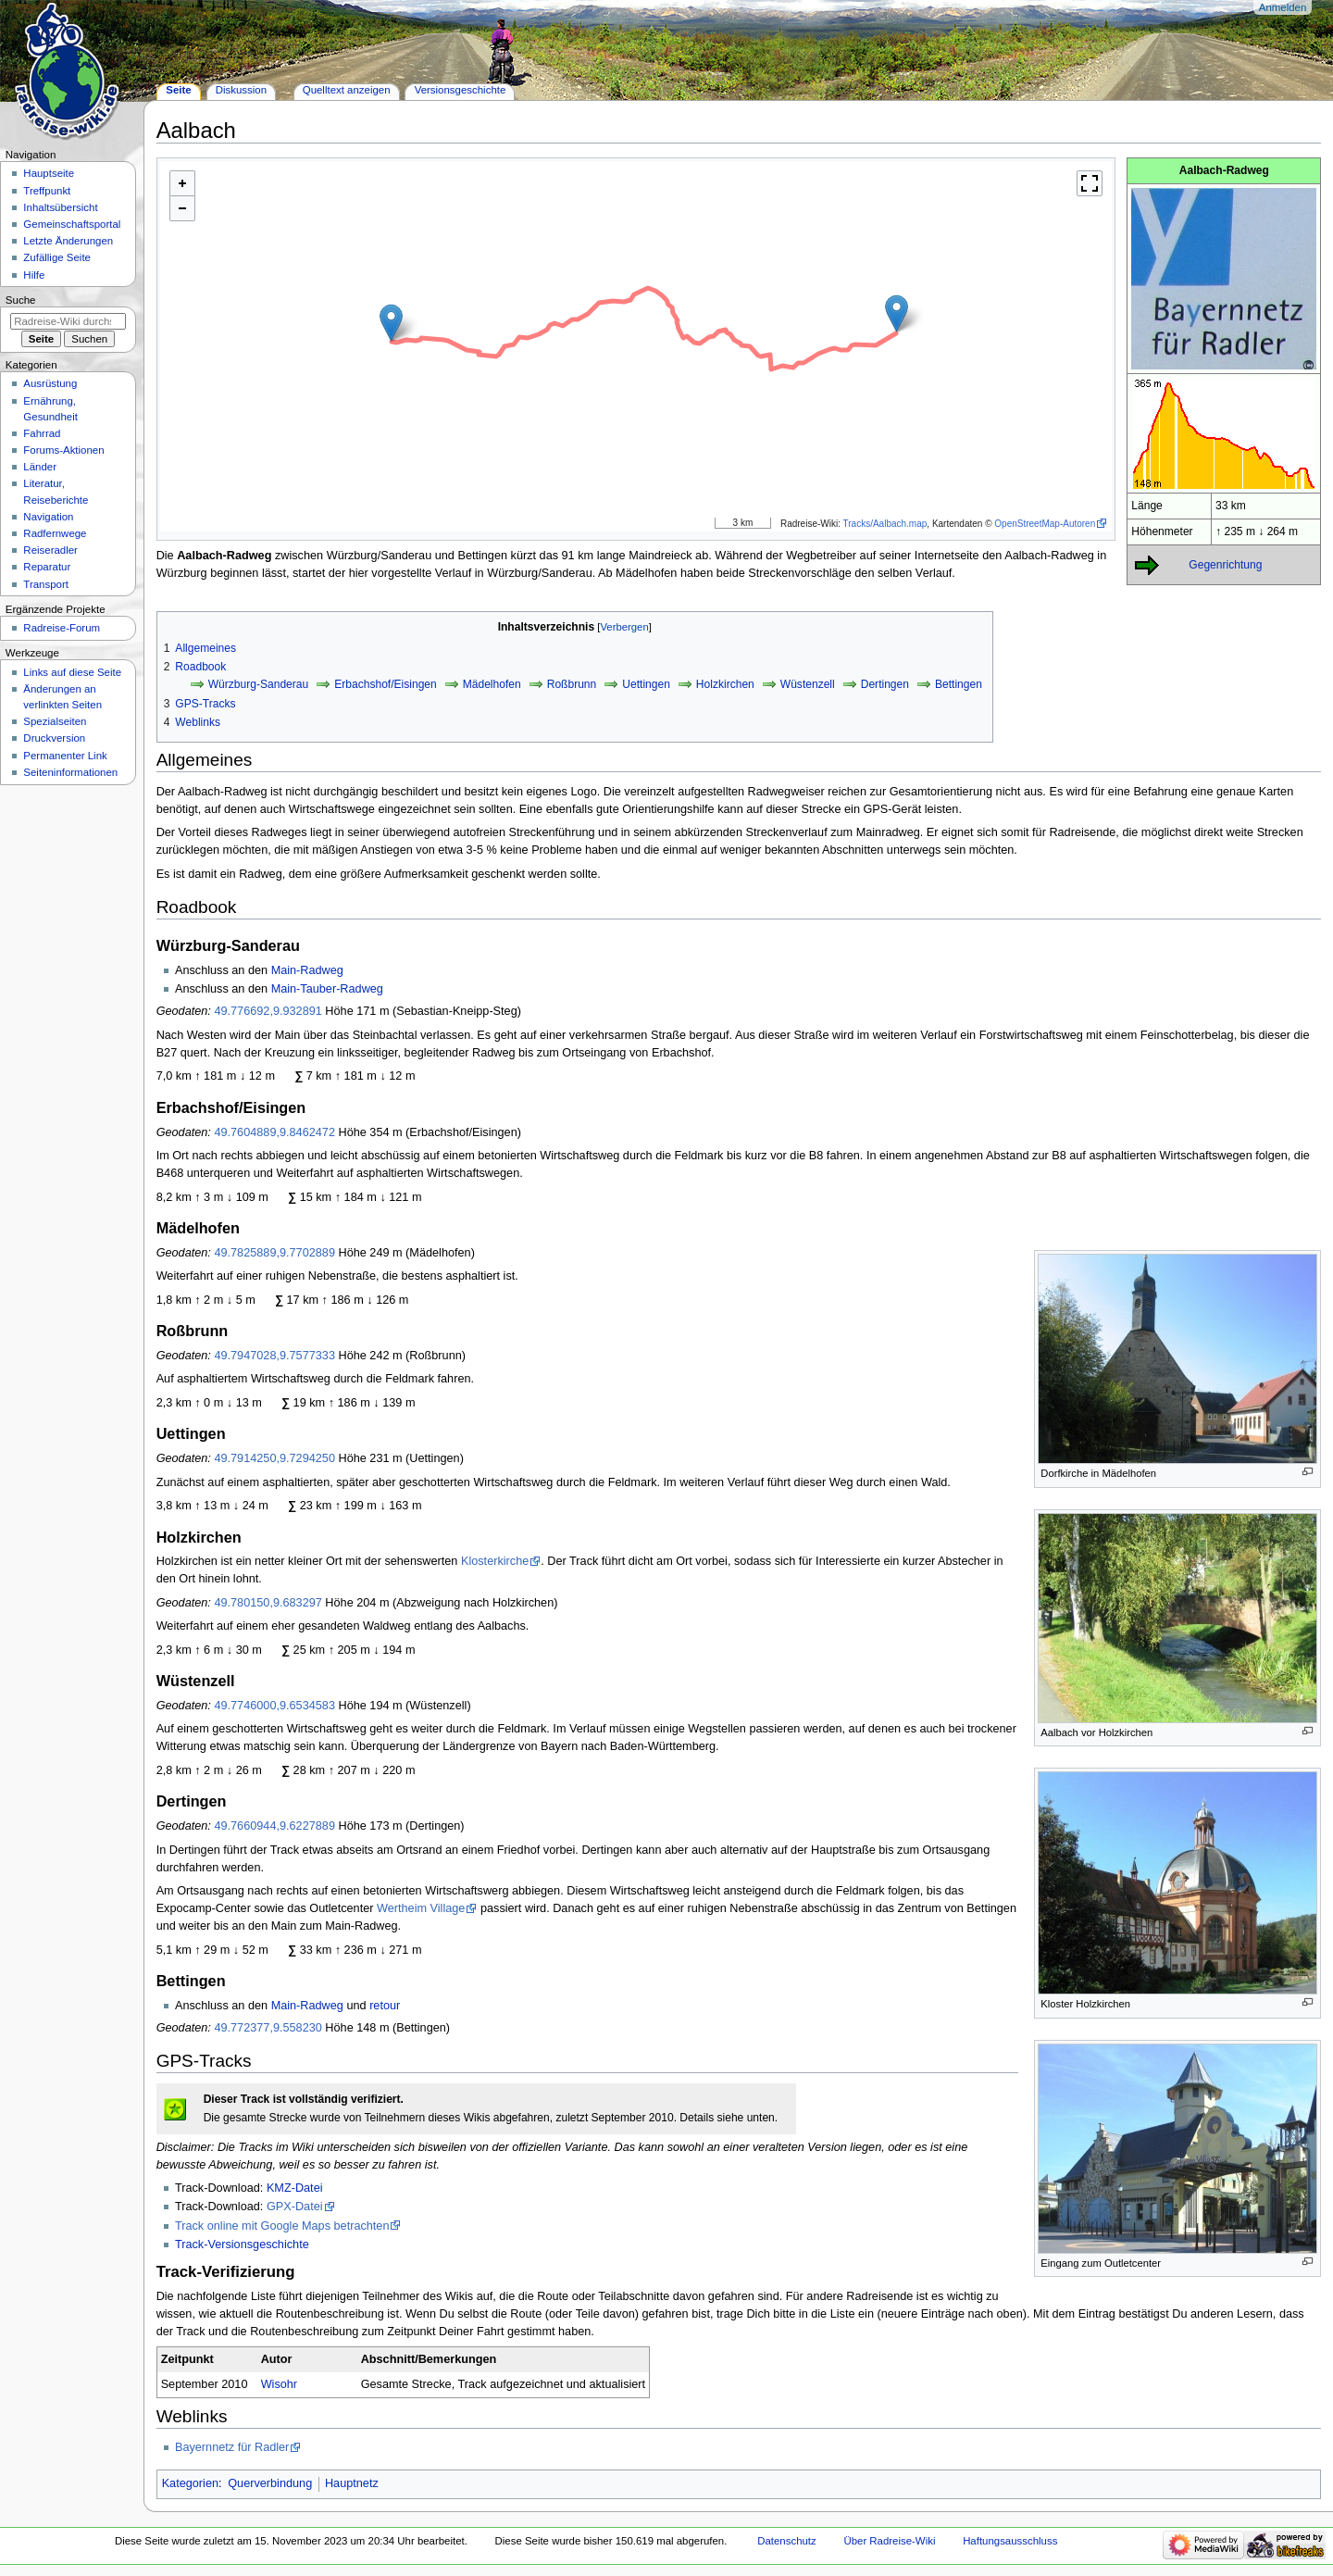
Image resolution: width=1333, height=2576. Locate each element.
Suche (21, 300)
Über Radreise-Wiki (889, 2540)
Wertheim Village (421, 1908)
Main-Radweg (307, 970)
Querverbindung (270, 2483)
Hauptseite (48, 173)
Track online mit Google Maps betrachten (282, 2226)
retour (384, 2005)
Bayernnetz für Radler (232, 2447)
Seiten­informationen (70, 772)
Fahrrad (41, 433)
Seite (178, 89)
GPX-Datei (295, 2206)
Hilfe (33, 275)
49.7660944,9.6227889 (274, 1825)
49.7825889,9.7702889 (274, 1252)
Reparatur (46, 566)
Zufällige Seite (57, 257)
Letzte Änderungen (68, 240)
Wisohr (279, 2384)
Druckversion (54, 738)
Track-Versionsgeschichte (242, 2244)
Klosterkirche (495, 1561)
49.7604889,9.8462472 (274, 1132)
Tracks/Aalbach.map (885, 524)
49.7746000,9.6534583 (274, 1705)
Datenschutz (786, 2540)
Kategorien (190, 2483)
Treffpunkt (46, 190)
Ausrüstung (50, 383)
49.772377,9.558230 (267, 2027)
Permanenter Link (64, 755)
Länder (39, 466)
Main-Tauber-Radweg (327, 988)
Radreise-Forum (61, 627)
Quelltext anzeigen (347, 89)
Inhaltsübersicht (60, 207)
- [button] (182, 208)
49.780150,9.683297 (267, 1602)
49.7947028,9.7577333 (274, 1355)
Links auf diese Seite (72, 672)
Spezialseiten (54, 721)
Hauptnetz (352, 2483)
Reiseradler (50, 550)
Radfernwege (54, 533)
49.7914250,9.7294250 (274, 1458)
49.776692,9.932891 (267, 1011)
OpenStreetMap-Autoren (1044, 524)
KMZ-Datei (295, 2188)
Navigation (48, 516)
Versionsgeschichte (460, 89)
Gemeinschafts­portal (71, 224)
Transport (46, 584)
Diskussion (241, 89)
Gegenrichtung (1225, 564)
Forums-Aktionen (63, 450)
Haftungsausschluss (1010, 2540)
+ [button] (182, 182)
